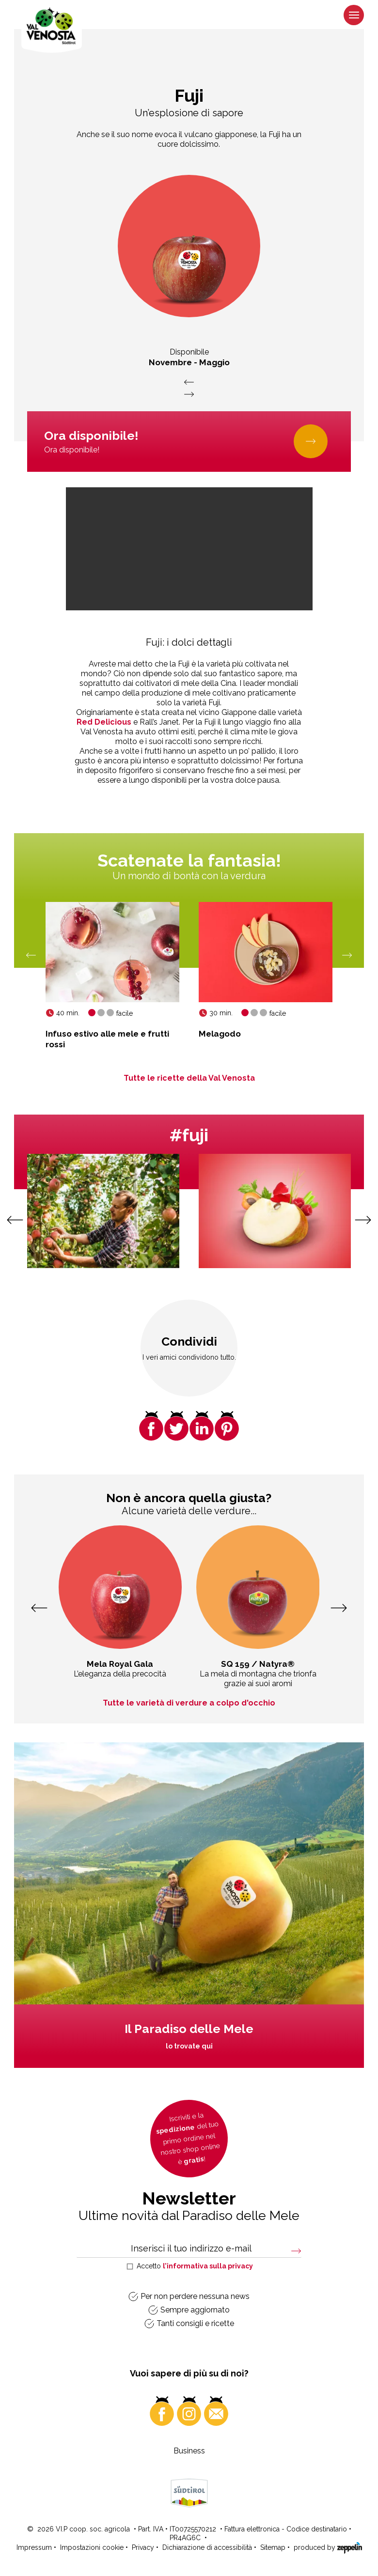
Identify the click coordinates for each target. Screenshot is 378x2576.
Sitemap (272, 2547)
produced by (328, 2547)
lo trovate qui (189, 2046)
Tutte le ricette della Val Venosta (189, 1078)
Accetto (195, 2266)
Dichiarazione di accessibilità (207, 2547)
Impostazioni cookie (92, 2547)
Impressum (34, 2547)
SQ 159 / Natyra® (258, 1664)
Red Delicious (104, 722)
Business (189, 2450)
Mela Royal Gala (120, 1664)
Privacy (143, 2547)
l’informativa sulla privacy (208, 2266)
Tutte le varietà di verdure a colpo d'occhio (189, 1702)
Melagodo (220, 1034)
